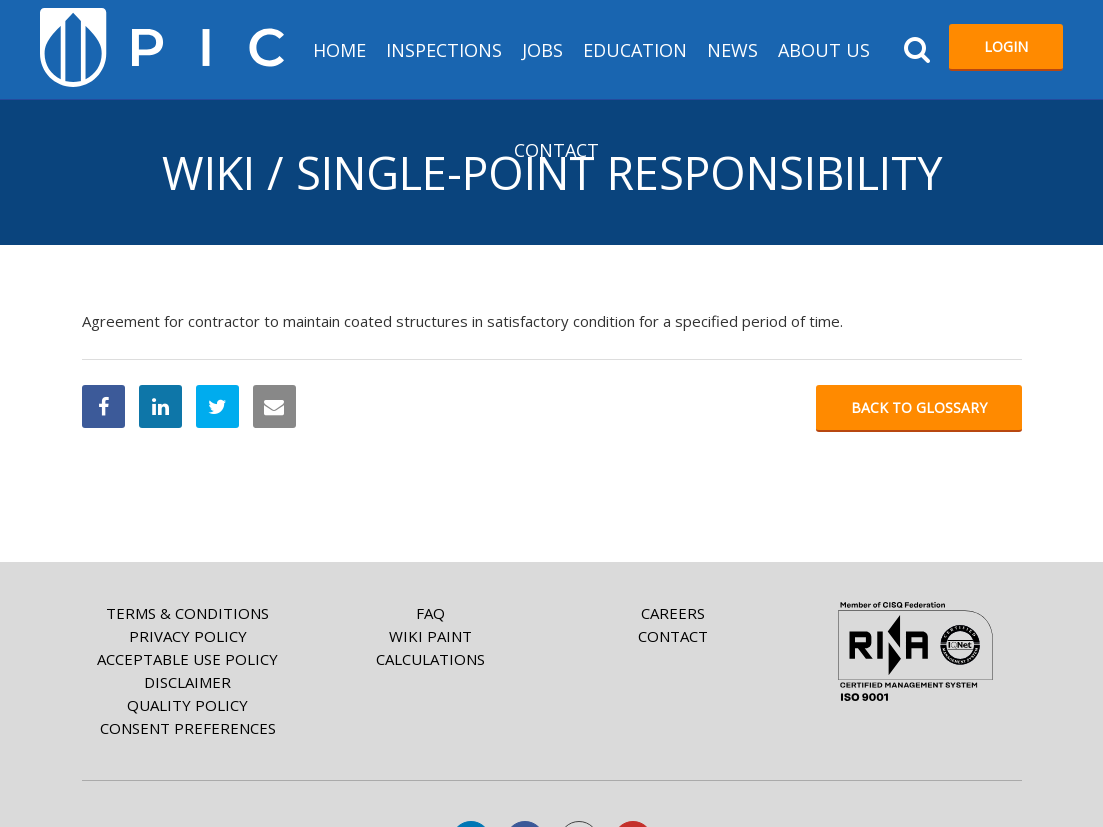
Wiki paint (430, 636)
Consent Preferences (188, 728)
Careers (673, 613)
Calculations (430, 659)
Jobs (542, 50)
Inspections (444, 50)
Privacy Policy (188, 636)
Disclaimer (187, 682)
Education (635, 50)
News (732, 50)
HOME (339, 50)
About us (824, 50)
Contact (556, 150)
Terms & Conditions (187, 613)
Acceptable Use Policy (187, 659)
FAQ (430, 613)
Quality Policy (187, 705)
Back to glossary (919, 407)
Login (1006, 46)
